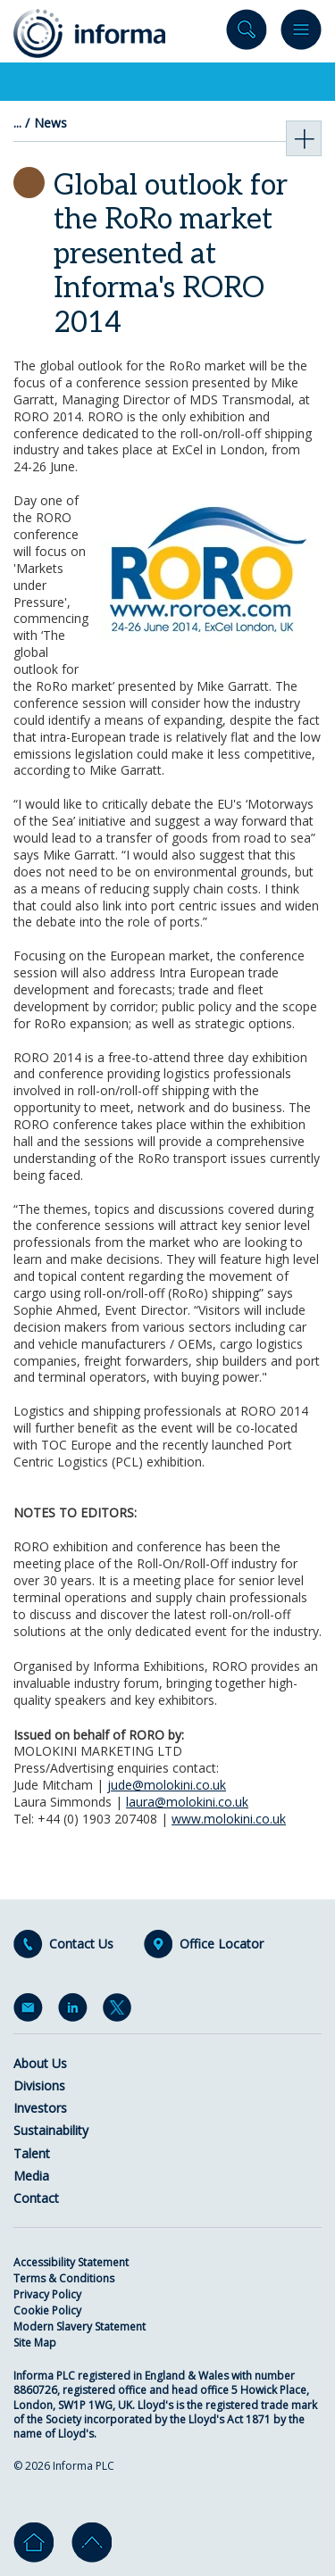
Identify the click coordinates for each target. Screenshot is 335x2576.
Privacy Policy (47, 2294)
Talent (31, 2153)
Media (31, 2175)
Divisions (39, 2085)
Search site (246, 33)
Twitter (120, 2011)
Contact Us (81, 1944)
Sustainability (50, 2130)
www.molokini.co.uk (229, 1818)
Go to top (91, 2542)
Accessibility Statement (71, 2262)
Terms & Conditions (63, 2278)
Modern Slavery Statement (79, 2326)
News (50, 123)
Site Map (34, 2342)
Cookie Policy (47, 2310)
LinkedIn (76, 2011)
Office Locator (222, 1944)
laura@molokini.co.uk (187, 1801)
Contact (36, 2198)
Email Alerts (31, 2011)
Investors (40, 2107)
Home (33, 2542)
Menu (301, 33)
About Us (40, 2063)
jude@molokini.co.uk (166, 1784)
